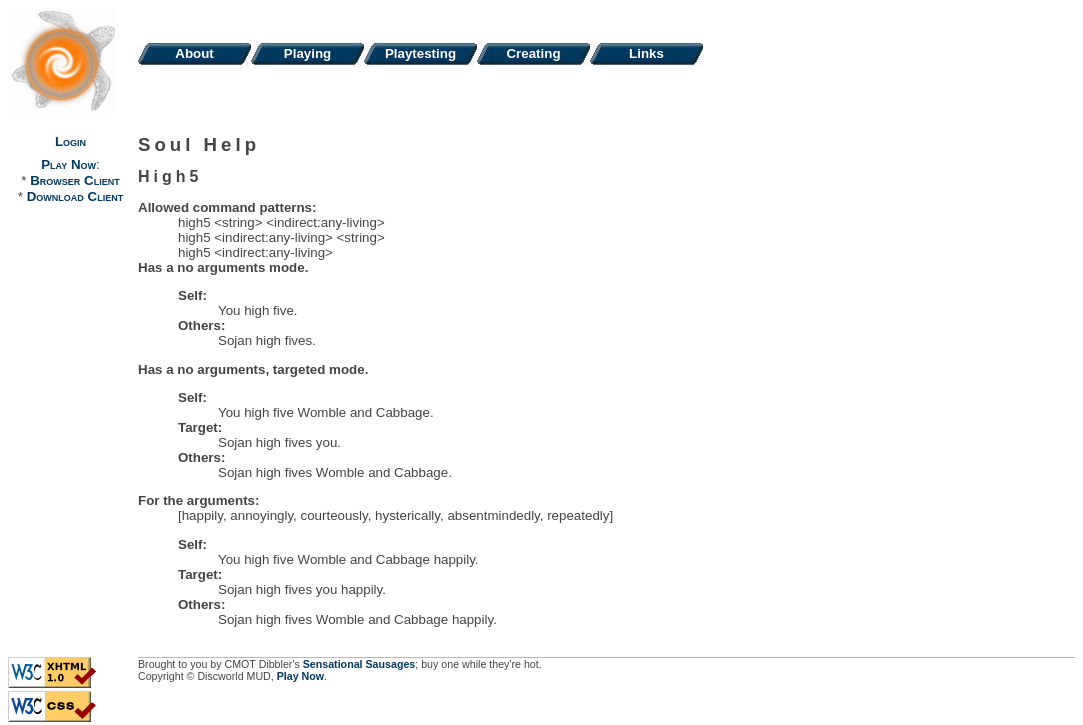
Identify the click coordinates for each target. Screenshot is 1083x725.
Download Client (75, 196)
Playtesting (420, 53)
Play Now (68, 164)
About (194, 53)
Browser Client (74, 180)
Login (70, 141)
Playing (307, 53)
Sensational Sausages (359, 664)
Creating (533, 53)
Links (646, 53)
